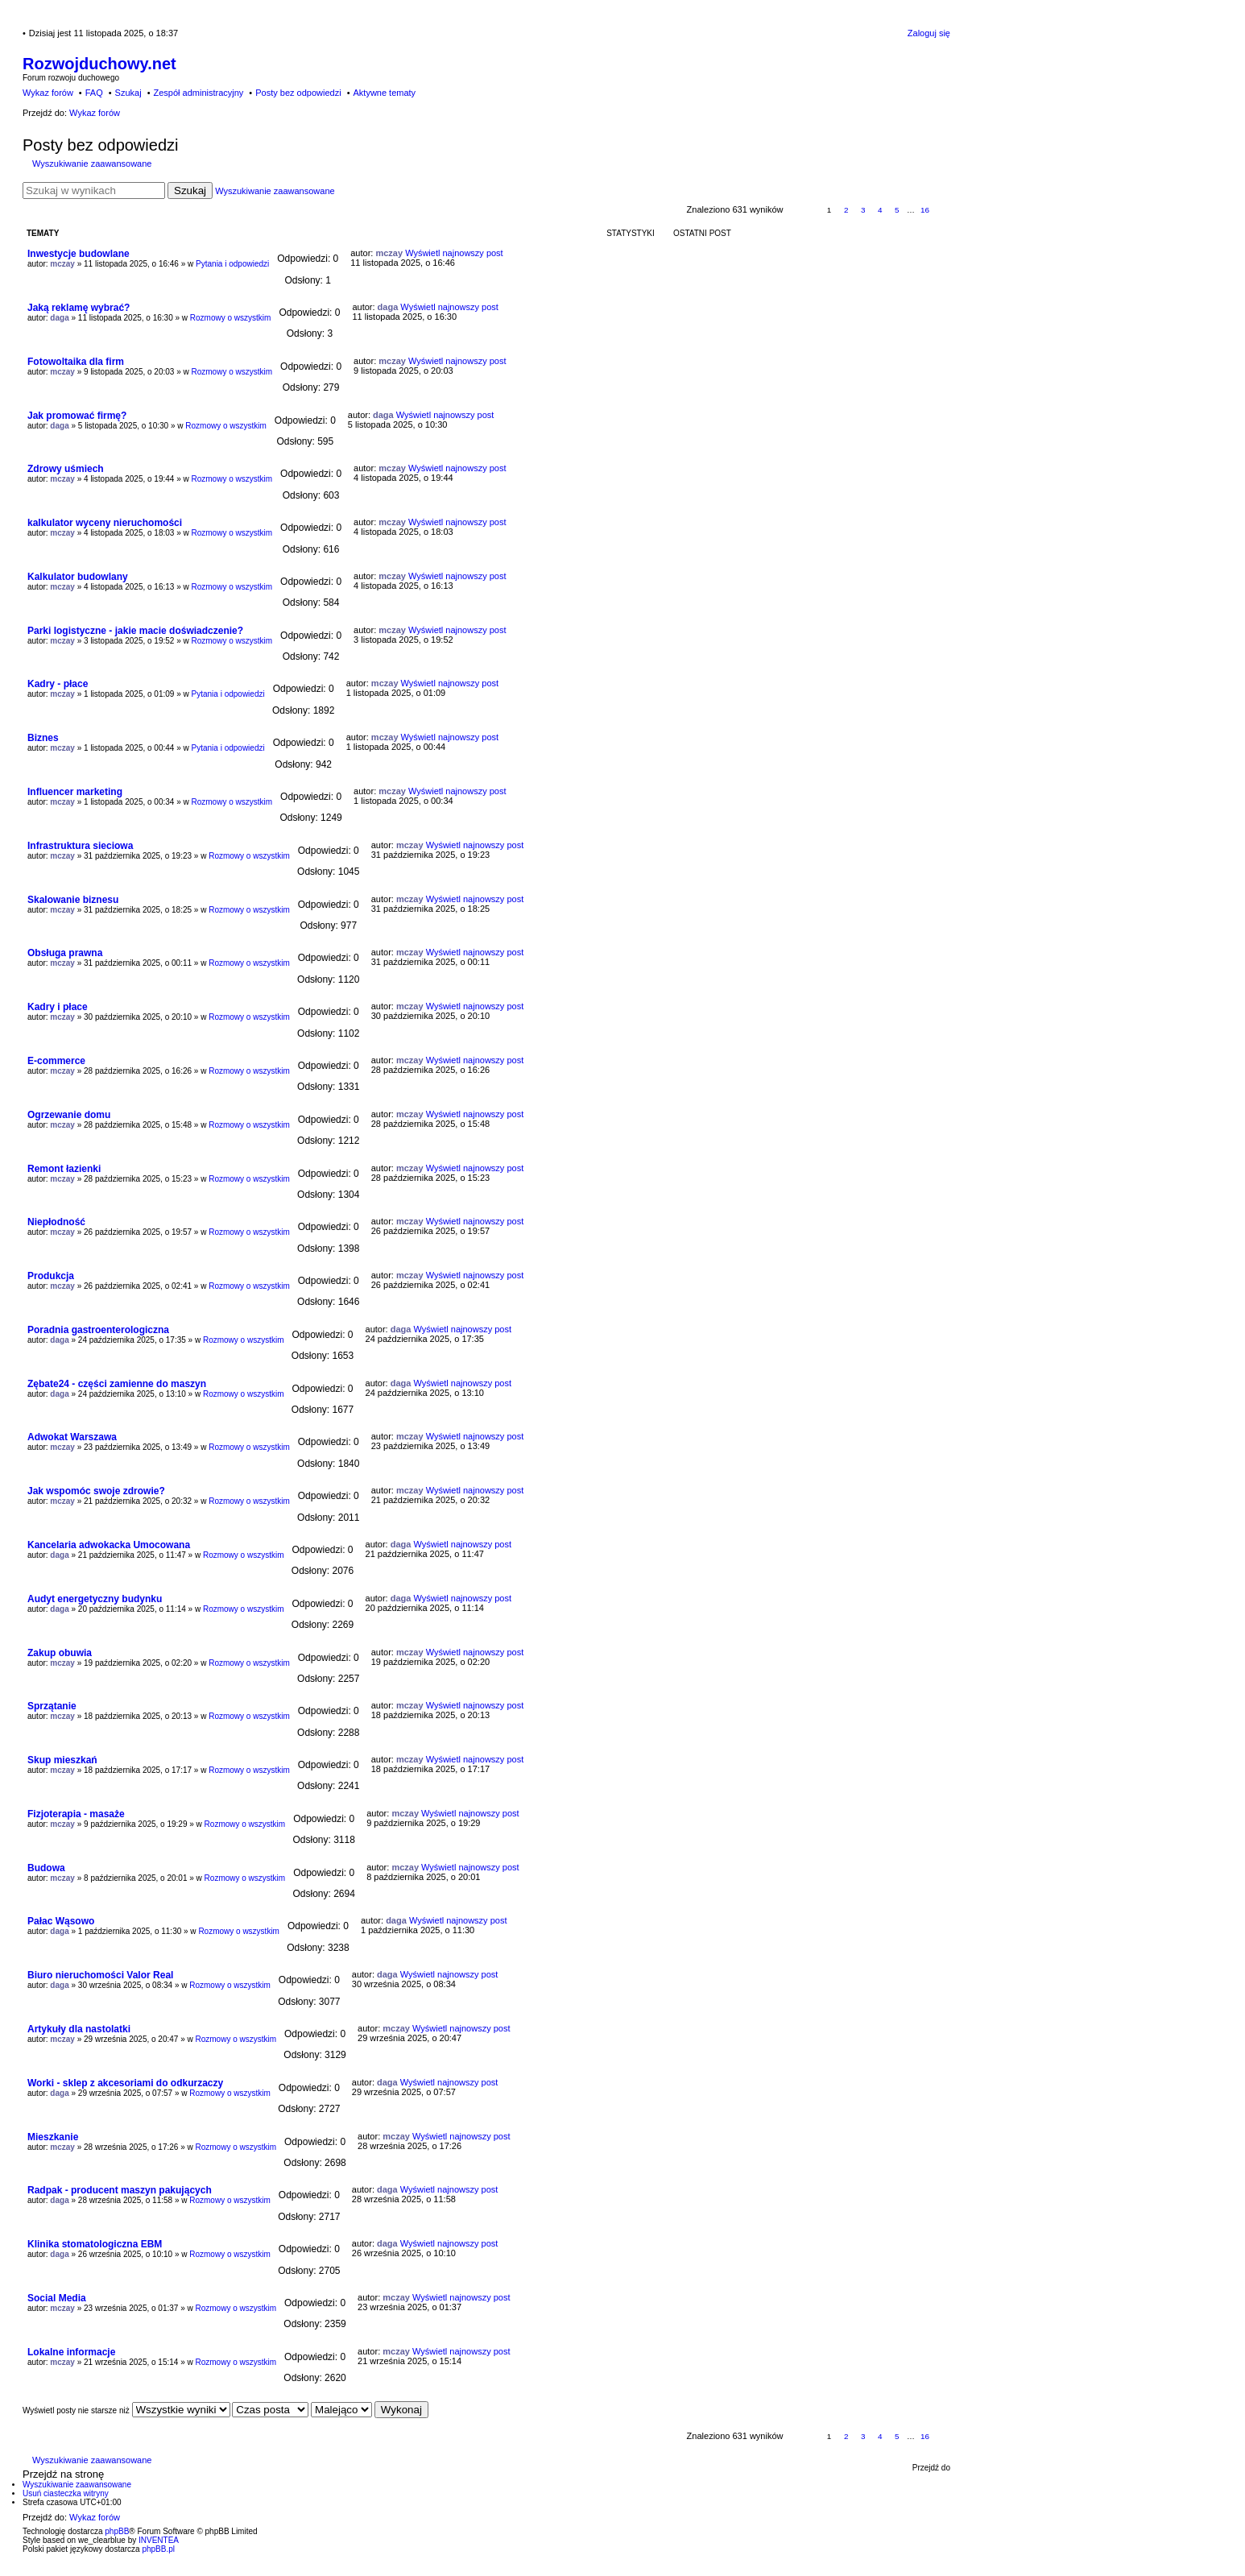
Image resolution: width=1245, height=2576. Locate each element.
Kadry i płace (57, 1007)
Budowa (46, 1868)
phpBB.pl (158, 2549)
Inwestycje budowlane (78, 253)
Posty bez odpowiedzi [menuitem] (298, 92)
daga (59, 317)
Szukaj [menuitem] (128, 92)
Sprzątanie (52, 1706)
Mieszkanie (52, 2137)
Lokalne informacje (71, 2352)
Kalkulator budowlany (77, 576)
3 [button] (863, 209)
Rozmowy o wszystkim (230, 317)
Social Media (56, 2298)
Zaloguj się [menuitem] (929, 33)
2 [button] (846, 209)
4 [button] (880, 209)
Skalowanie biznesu (72, 899)
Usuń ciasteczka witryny (66, 2493)
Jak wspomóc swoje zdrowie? (96, 1491)
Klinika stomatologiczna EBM (94, 2244)
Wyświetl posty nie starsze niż (126, 2410)
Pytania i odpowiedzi (232, 263)
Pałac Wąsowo (60, 1921)
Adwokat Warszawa (72, 1437)
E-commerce (56, 1060)
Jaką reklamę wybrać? (78, 307)
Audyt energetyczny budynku (94, 1599)
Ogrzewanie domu (68, 1114)
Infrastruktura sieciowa (80, 845)
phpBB (117, 2531)
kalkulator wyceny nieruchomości (104, 522)
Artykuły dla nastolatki (78, 2029)
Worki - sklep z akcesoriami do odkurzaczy (125, 2083)
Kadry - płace (57, 684)
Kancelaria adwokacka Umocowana (108, 1545)
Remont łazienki (64, 1168)
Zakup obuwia (59, 1653)
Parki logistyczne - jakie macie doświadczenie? (135, 630)
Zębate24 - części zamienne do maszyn (116, 1383)
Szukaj (190, 190)
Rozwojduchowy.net (99, 63)
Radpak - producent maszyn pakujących (119, 2190)
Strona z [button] (803, 210)
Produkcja (50, 1276)
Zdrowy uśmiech (65, 468)
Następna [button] (942, 210)
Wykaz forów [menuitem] (48, 92)
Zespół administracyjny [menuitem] (198, 92)
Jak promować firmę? (76, 415)
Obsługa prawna (64, 953)
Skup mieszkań (62, 1760)
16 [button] (924, 209)
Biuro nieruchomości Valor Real (100, 1975)
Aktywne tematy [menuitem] (384, 92)
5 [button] (897, 209)
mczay (62, 263)
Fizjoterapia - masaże (76, 1814)
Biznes (43, 737)
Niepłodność (56, 1222)
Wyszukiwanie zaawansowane (91, 163)
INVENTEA (159, 2540)
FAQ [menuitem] (94, 92)
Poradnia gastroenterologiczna (98, 1330)
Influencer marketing (74, 791)
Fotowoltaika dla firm (75, 361)
